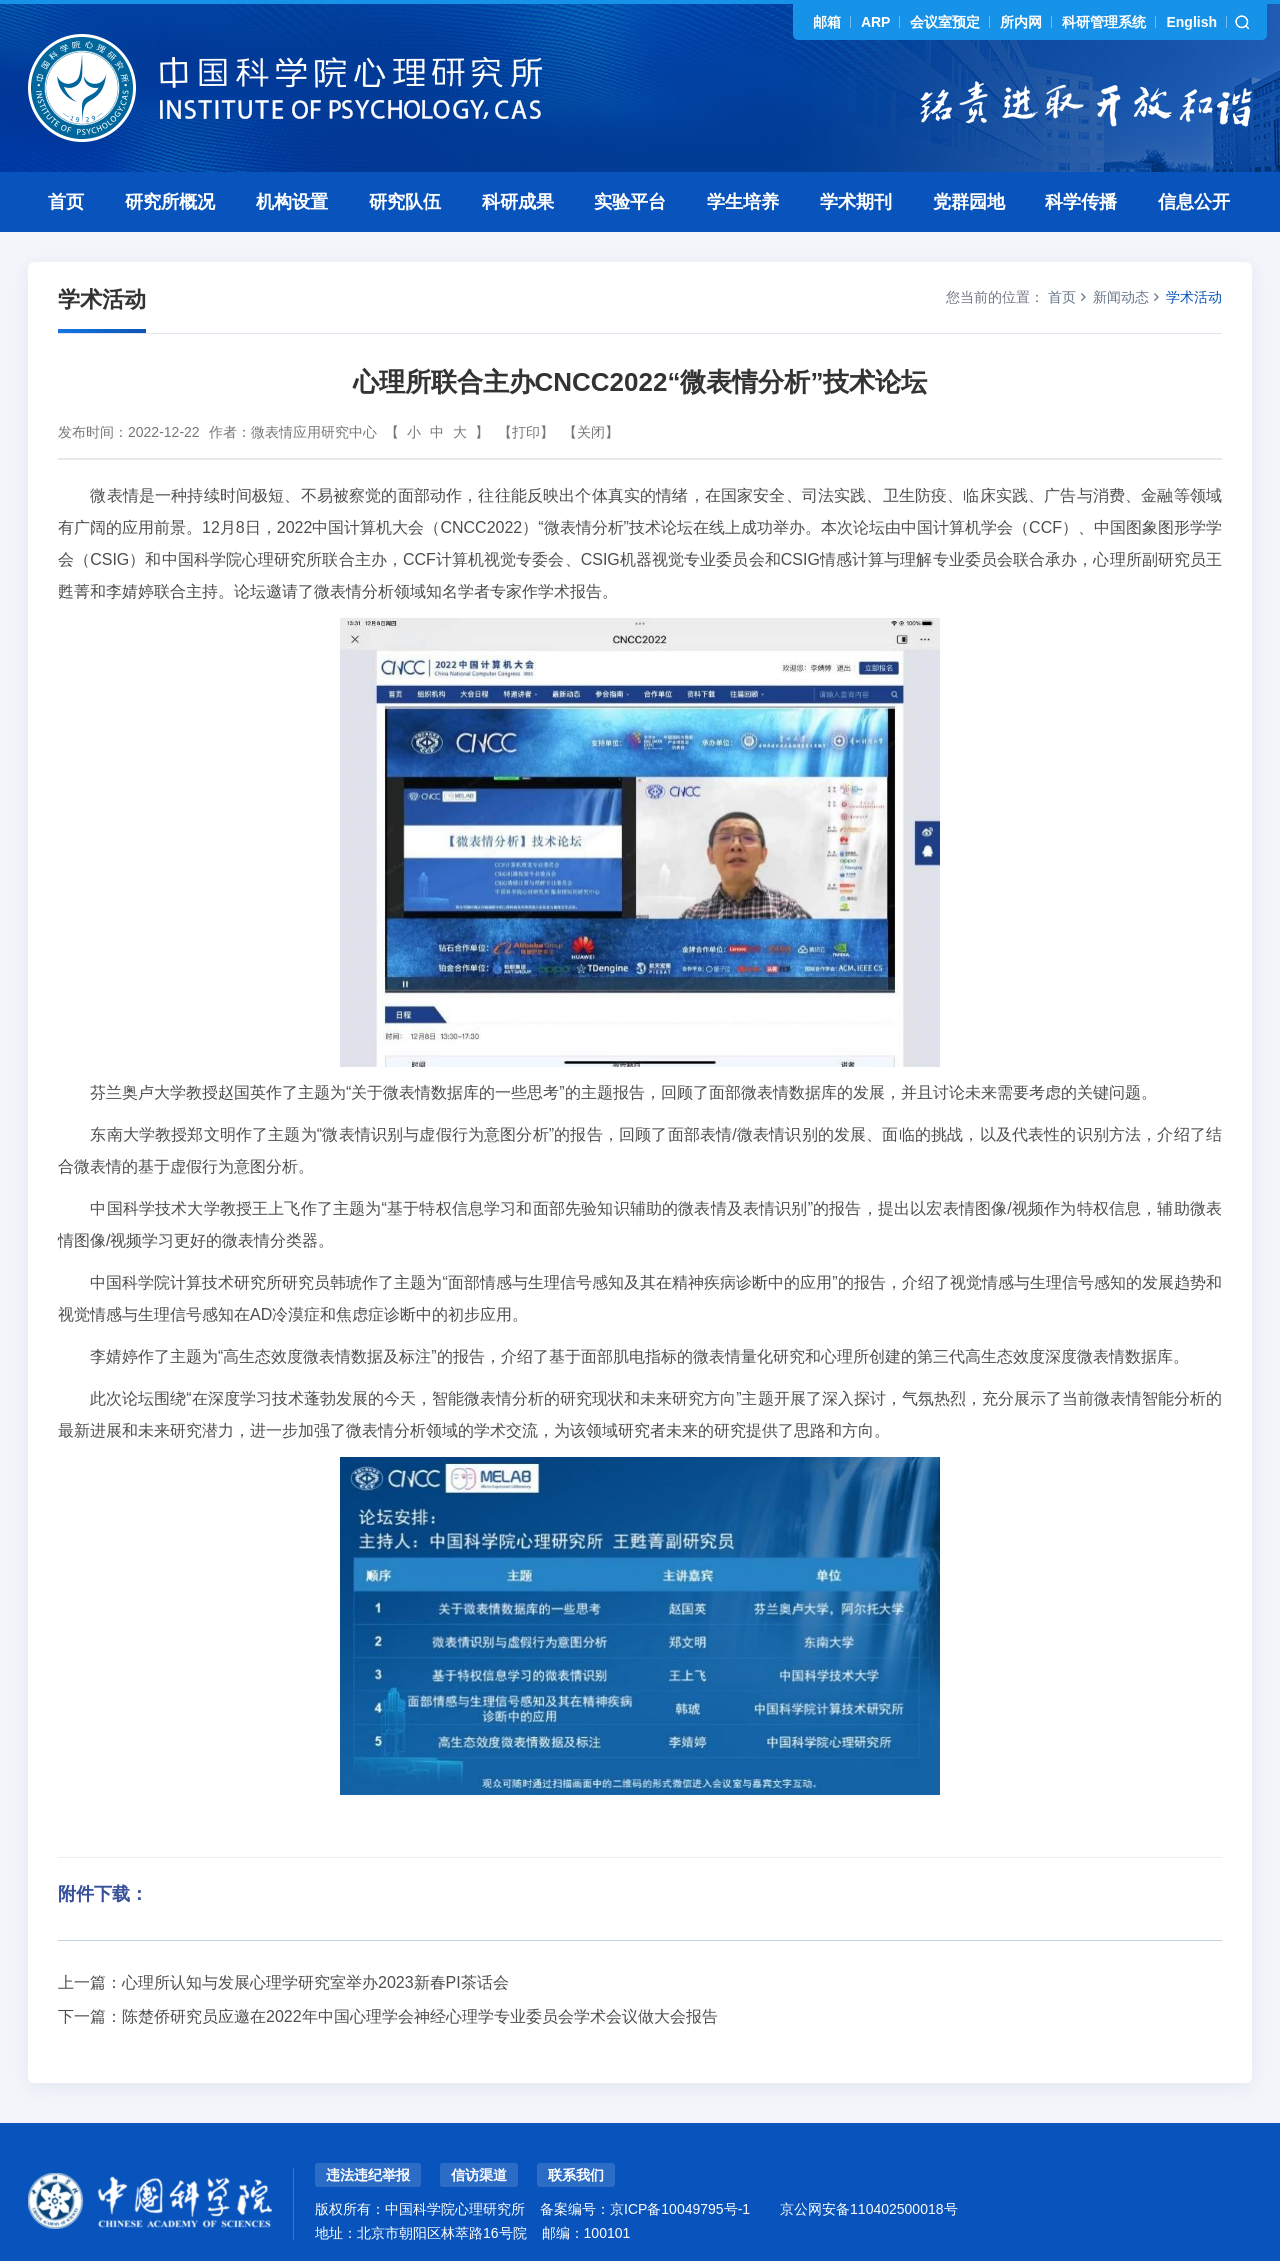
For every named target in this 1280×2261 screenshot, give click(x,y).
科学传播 (1081, 202)
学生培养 (743, 202)
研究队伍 (405, 202)
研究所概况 (170, 202)
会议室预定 (945, 22)
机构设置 (292, 202)
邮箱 (827, 22)
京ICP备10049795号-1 (680, 2209)
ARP (876, 22)
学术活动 (1194, 297)
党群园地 (969, 202)
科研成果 (518, 202)
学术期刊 (856, 202)
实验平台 (630, 202)
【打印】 (526, 432)
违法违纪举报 (368, 2175)
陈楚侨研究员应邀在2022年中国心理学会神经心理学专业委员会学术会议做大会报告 (420, 2016)
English (1191, 22)
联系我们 (576, 2175)
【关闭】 (591, 432)
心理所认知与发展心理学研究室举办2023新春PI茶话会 (315, 1982)
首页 (66, 202)
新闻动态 (1121, 297)
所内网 (1021, 22)
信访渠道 (479, 2175)
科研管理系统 (1104, 22)
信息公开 (1194, 202)
